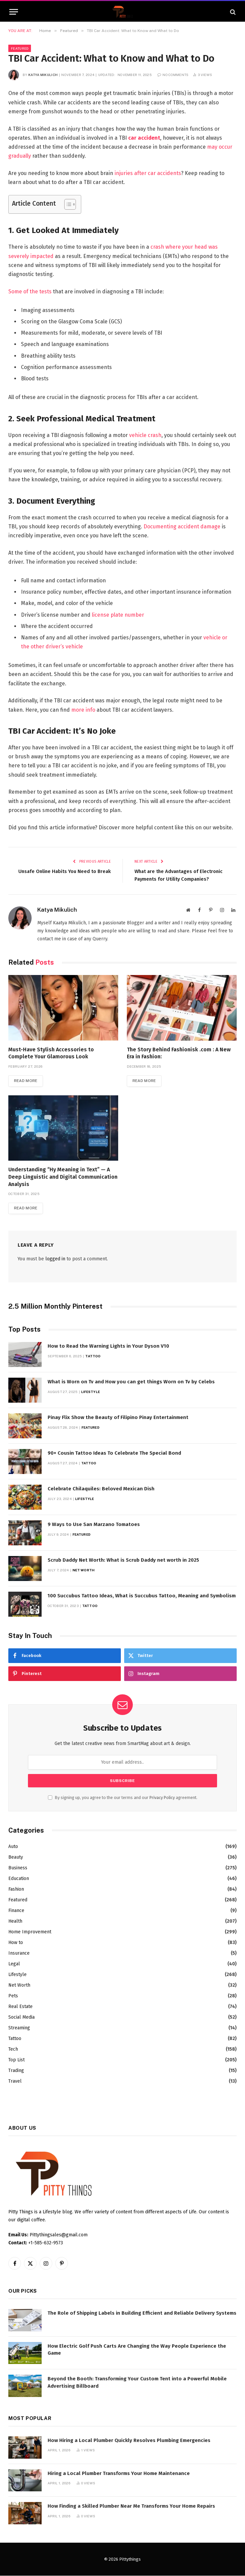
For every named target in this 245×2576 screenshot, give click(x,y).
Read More (26, 1081)
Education (18, 1879)
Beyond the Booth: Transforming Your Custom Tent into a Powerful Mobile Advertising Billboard (137, 2382)
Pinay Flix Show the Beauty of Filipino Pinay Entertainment (118, 1418)
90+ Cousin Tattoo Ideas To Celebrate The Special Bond (114, 1453)
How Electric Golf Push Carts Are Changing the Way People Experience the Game (137, 2349)
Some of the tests (30, 291)
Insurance (19, 1953)
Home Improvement (29, 1932)
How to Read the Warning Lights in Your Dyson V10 (108, 1346)
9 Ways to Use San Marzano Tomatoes (94, 1525)
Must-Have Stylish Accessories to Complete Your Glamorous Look (51, 1053)
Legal (14, 1964)
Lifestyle (90, 1392)
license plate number (118, 615)
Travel (15, 2081)
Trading (16, 2071)
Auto (13, 1847)
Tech (13, 2049)
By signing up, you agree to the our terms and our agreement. (122, 1797)
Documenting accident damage (181, 526)
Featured (19, 48)
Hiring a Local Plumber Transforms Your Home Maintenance (119, 2474)
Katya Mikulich (43, 75)
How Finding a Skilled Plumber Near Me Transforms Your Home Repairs (131, 2506)
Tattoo (93, 1356)
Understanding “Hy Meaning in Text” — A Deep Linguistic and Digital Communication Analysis (63, 1177)
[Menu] (13, 11)
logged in (55, 1259)
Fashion (16, 1889)
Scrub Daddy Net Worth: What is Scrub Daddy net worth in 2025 (123, 1560)
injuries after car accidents (148, 173)
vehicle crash (145, 435)
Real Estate (20, 2007)
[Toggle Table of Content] (66, 204)
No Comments (173, 75)
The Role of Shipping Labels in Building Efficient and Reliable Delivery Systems (142, 2313)
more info (83, 710)
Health (15, 1921)
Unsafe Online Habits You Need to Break (63, 871)
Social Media (21, 2017)
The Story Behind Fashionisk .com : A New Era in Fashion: (179, 1053)
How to (15, 1943)
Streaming (19, 2028)
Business (17, 1868)
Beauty (15, 1857)
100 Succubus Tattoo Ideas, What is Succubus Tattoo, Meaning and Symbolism (142, 1596)
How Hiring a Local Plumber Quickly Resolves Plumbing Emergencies (129, 2441)
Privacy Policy (162, 1797)
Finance (16, 1911)
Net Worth (84, 1570)
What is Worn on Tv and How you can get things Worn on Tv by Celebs (131, 1382)
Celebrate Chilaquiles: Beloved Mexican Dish (101, 1489)
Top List (16, 2060)
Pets (13, 1996)
